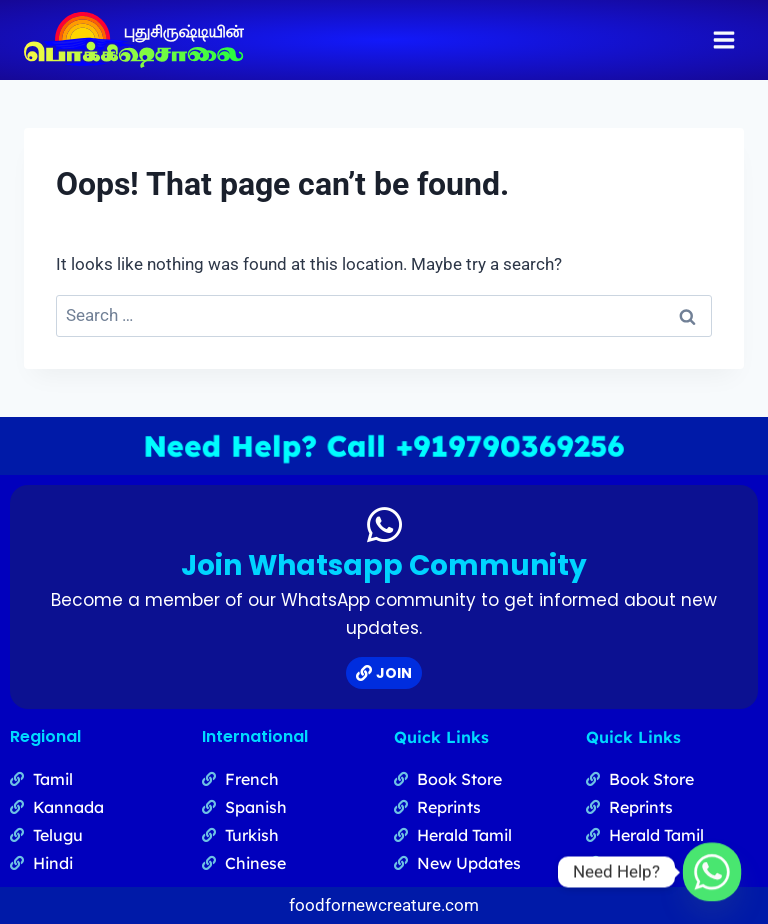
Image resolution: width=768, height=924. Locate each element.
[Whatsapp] (712, 872)
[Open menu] (723, 39)
